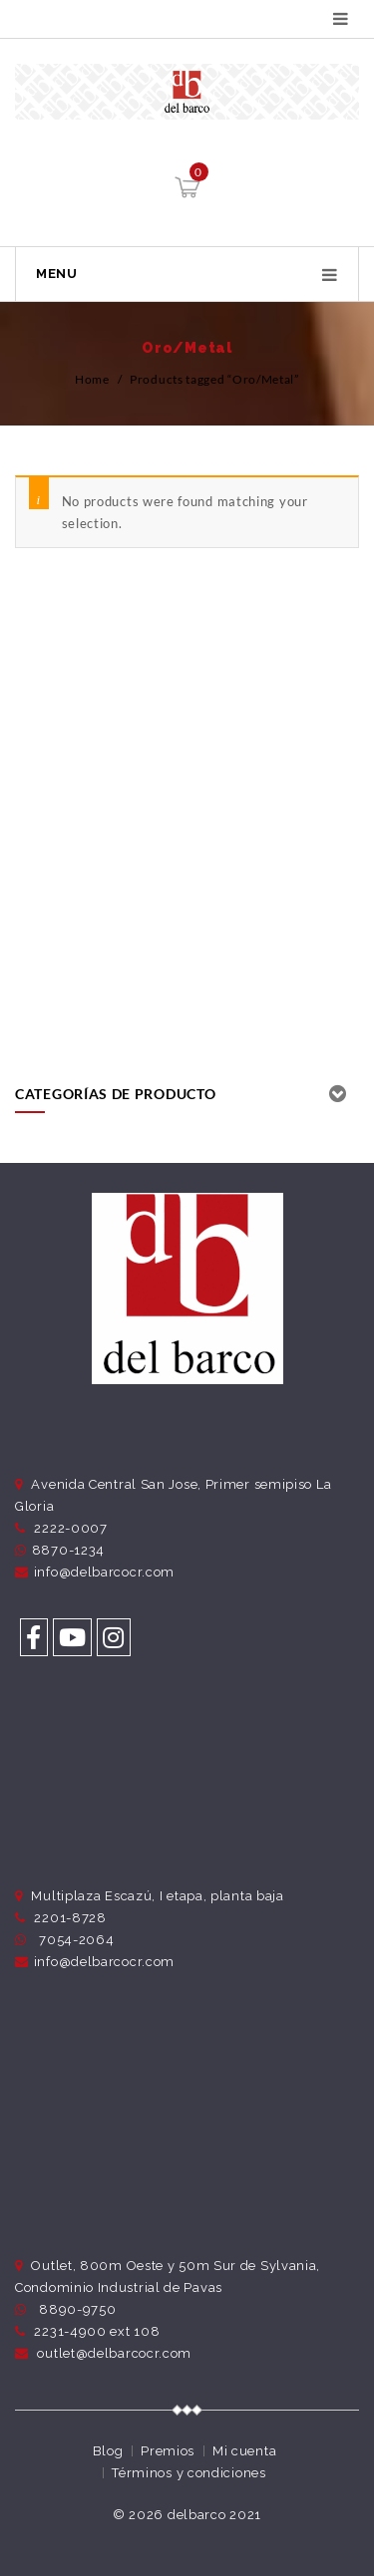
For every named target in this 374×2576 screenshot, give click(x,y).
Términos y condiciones (188, 2472)
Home (92, 379)
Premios (167, 2450)
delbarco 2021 (214, 2514)
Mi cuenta (244, 2450)
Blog (108, 2450)
